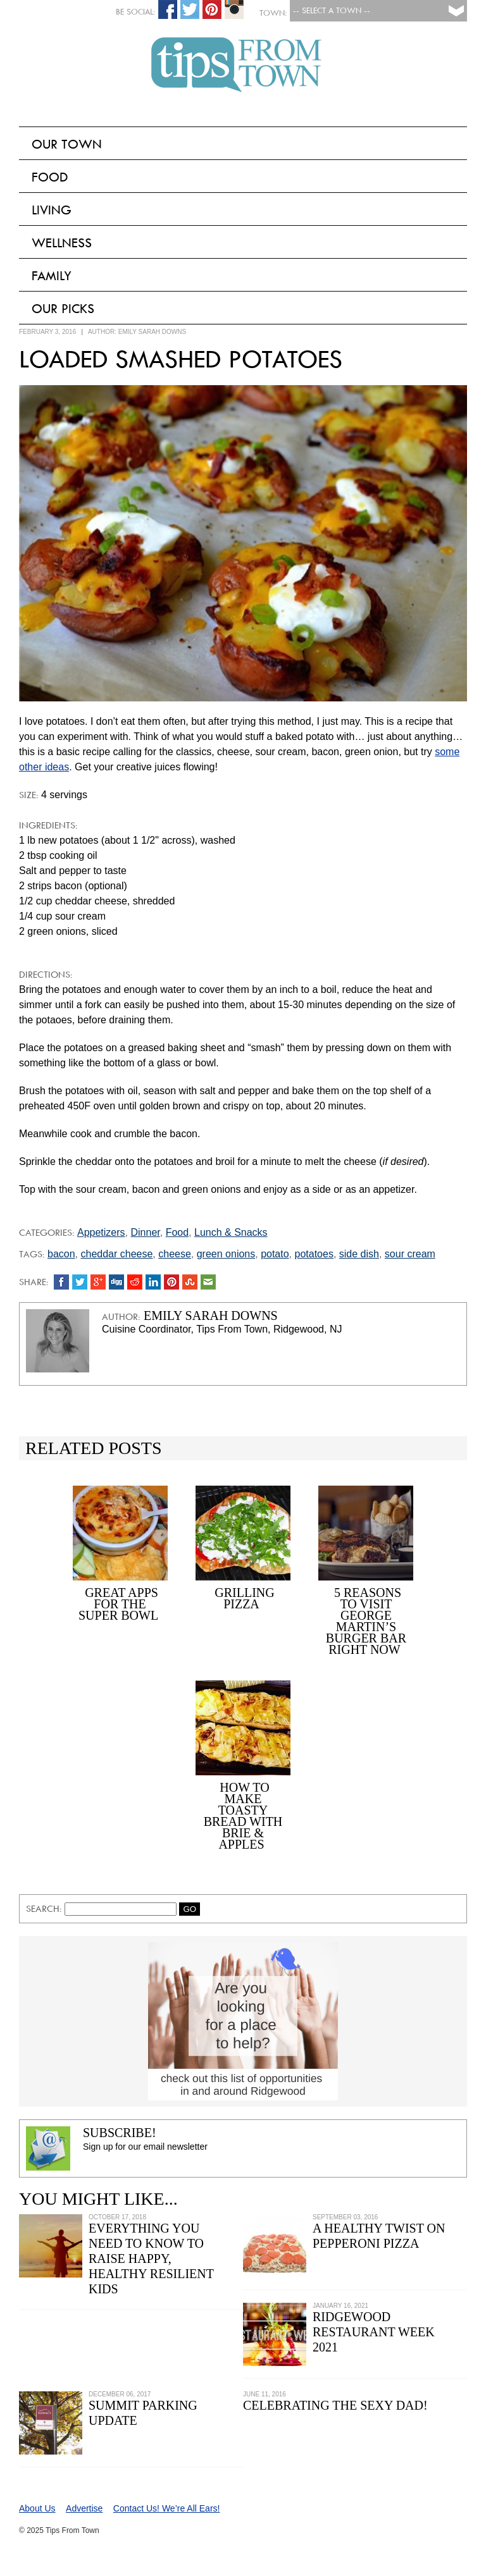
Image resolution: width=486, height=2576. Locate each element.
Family (52, 275)
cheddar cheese (116, 1253)
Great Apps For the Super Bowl (118, 1604)
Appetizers (101, 1232)
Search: (45, 1908)
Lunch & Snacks (231, 1232)
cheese (174, 1253)
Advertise (84, 2508)
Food (50, 177)
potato (275, 1253)
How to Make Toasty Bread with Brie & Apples (243, 1815)
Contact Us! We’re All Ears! (166, 2508)
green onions (226, 1253)
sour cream (410, 1253)
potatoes (314, 1253)
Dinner (144, 1232)
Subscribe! (119, 2133)
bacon (61, 1253)
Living (52, 210)
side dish (359, 1253)
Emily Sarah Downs (152, 331)
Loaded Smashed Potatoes (180, 359)
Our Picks (63, 308)
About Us (37, 2508)
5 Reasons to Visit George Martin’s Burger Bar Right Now (366, 1621)
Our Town (67, 144)
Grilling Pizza (244, 1598)
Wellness (62, 242)
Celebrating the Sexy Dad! (335, 2405)
